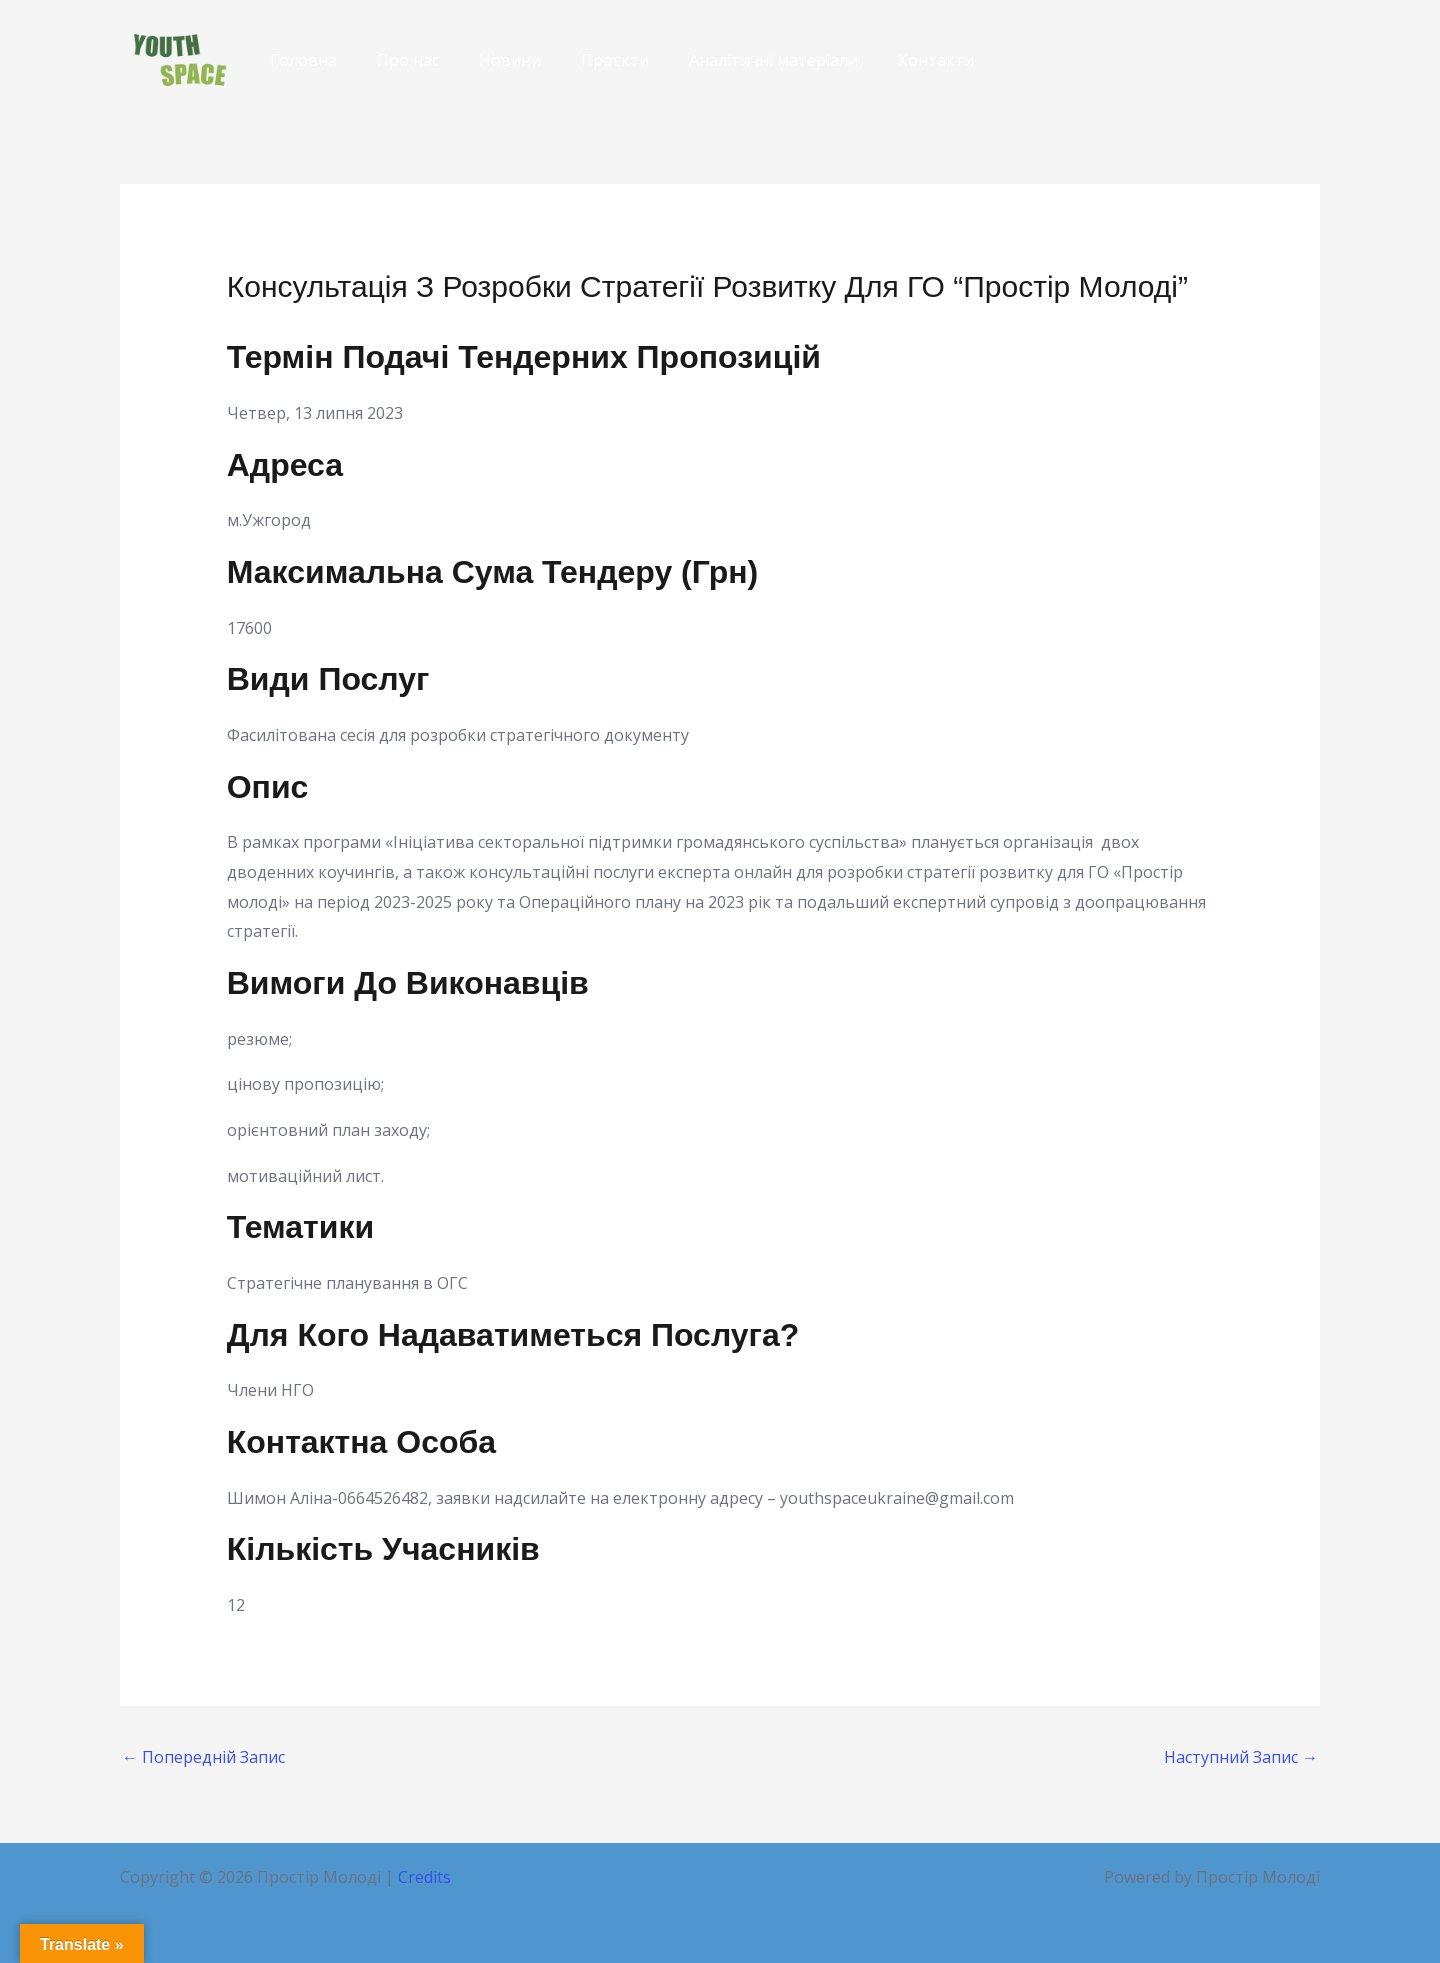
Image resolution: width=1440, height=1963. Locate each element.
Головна (303, 60)
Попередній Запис (203, 1757)
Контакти (936, 60)
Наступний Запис (1241, 1757)
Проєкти (615, 60)
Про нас (408, 60)
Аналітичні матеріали (773, 60)
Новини (510, 60)
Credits (424, 1877)
